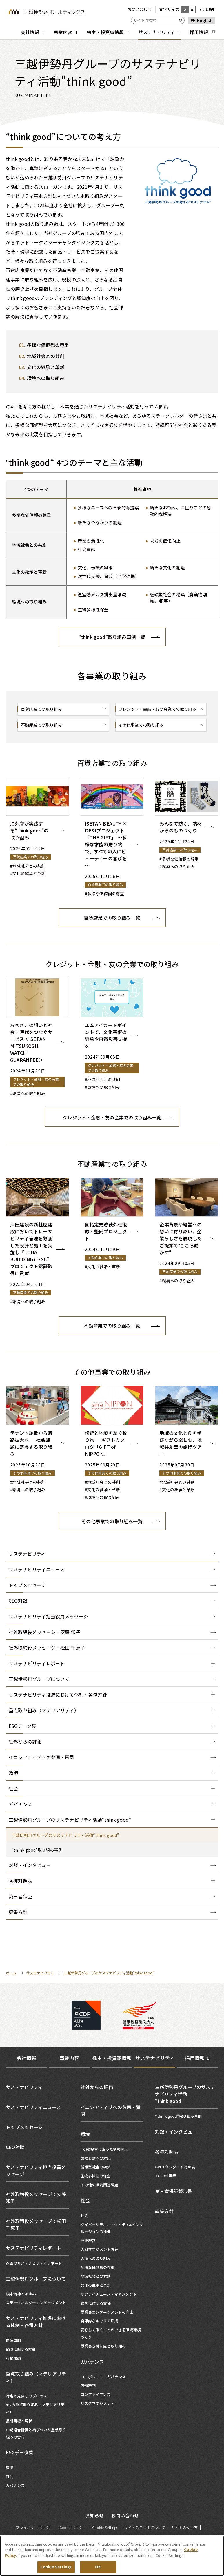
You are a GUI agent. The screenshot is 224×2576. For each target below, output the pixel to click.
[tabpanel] (112, 2284)
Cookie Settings (105, 2527)
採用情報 (195, 2057)
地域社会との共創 (96, 2276)
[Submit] (182, 20)
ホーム (11, 1972)
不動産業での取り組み (41, 725)
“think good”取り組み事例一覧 (112, 636)
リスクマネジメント (97, 2403)
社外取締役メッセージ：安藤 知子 (36, 2197)
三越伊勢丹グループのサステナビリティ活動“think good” (109, 1972)
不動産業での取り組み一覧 (112, 1325)
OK (98, 2567)
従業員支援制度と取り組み (103, 2346)
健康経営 (88, 2240)
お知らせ (94, 2515)
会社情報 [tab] (26, 2057)
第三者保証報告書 (173, 2191)
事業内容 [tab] (69, 2057)
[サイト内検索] (158, 20)
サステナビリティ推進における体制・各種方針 (36, 2321)
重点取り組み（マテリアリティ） (36, 2377)
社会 (9, 2476)
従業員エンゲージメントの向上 (107, 2312)
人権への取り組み (96, 2258)
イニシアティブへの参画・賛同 (111, 2110)
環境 (9, 2467)
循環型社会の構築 (96, 2167)
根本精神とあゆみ (21, 2294)
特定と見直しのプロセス (26, 2396)
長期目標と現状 (19, 2421)
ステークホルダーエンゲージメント (36, 2302)
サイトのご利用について (144, 2527)
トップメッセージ (24, 2127)
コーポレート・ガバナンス (103, 2376)
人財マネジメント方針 (99, 2249)
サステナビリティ (27, 1553)
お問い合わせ (139, 9)
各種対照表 (166, 2151)
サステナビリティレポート (33, 2247)
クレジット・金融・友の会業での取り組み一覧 (112, 1117)
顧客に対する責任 (96, 2303)
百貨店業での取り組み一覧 (112, 917)
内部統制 (88, 2385)
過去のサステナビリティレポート (34, 2263)
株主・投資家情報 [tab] (112, 2057)
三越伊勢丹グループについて (36, 2278)
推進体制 (13, 2340)
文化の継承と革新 (96, 2285)
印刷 (210, 9)
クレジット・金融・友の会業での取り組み (157, 709)
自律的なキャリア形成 (99, 2321)
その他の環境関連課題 (99, 2185)
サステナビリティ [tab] (154, 2057)
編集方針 (164, 2211)
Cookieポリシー (72, 2527)
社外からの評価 (97, 2087)
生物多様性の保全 (96, 2176)
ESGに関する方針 (21, 2349)
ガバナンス (15, 2485)
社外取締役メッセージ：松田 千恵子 (36, 2224)
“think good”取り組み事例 (178, 2116)
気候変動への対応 (96, 2158)
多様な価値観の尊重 (97, 2267)
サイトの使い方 (184, 2527)
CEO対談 (15, 2147)
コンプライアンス (95, 2394)
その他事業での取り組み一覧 (112, 1521)
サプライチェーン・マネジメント (109, 2294)
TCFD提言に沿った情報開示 (104, 2149)
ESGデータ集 (19, 2452)
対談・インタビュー (176, 2131)
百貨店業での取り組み (41, 709)
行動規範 (13, 2358)
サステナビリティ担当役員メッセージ (36, 2170)
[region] (112, 2555)
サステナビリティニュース (33, 2107)
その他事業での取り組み (141, 725)
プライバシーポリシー (34, 2527)
